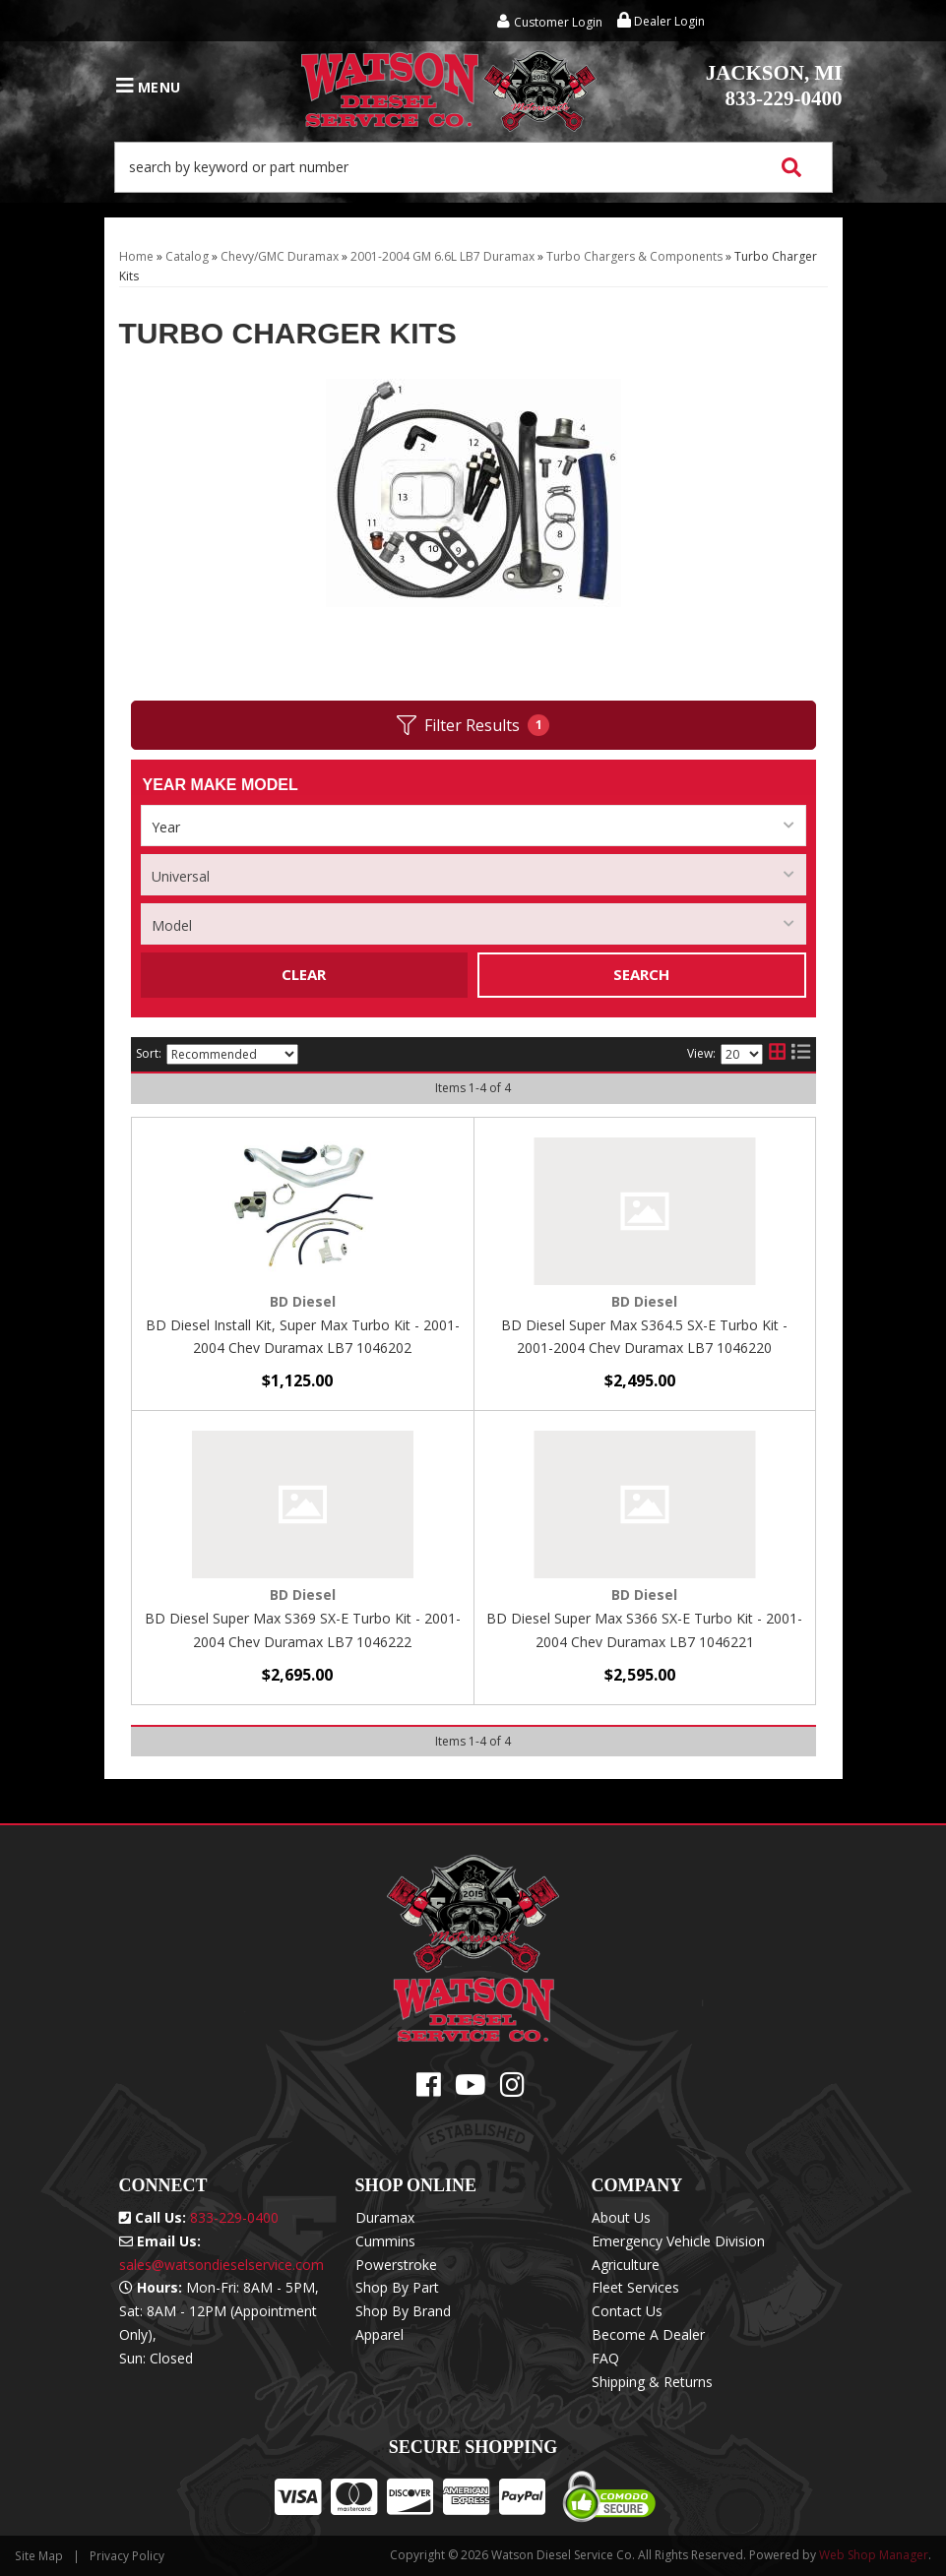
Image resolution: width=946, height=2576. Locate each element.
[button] (473, 167)
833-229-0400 (774, 85)
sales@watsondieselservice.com (221, 2264)
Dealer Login (661, 21)
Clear (304, 974)
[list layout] (800, 1055)
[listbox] (473, 825)
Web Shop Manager (873, 2554)
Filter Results (473, 725)
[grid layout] (777, 1055)
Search (641, 974)
